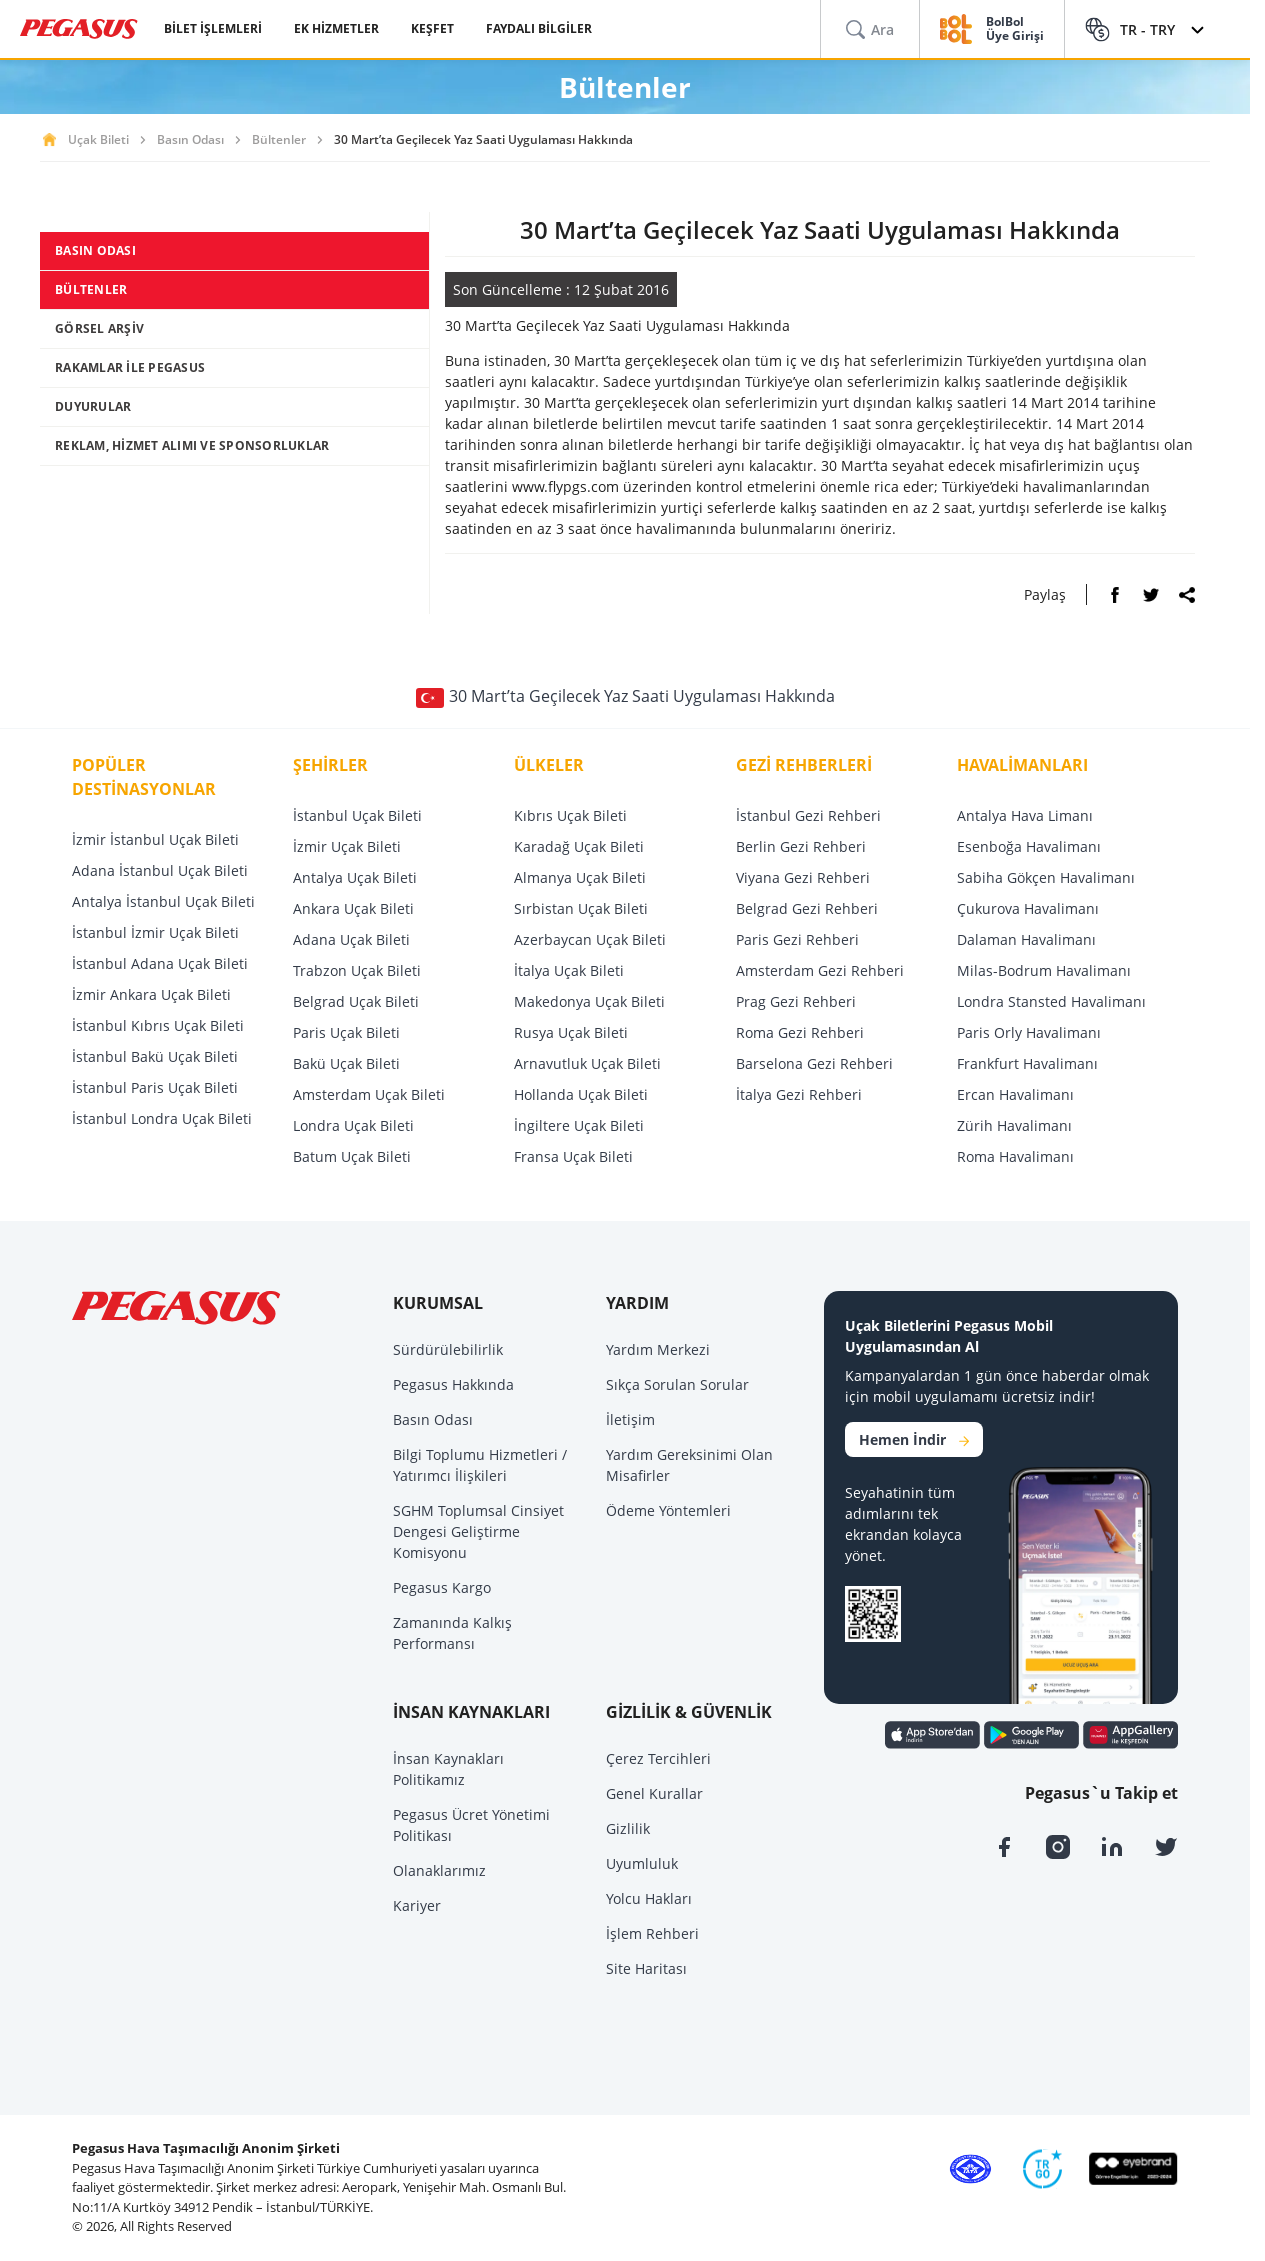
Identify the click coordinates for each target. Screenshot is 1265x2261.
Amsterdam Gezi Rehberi (820, 970)
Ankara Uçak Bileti (353, 908)
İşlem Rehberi (652, 1933)
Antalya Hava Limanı (1025, 815)
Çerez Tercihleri (658, 1758)
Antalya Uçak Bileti (355, 877)
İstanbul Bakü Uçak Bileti (155, 1056)
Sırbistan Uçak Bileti (581, 908)
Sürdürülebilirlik (448, 1349)
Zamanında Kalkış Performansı (452, 1633)
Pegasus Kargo (442, 1587)
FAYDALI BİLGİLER (539, 28)
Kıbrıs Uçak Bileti (570, 815)
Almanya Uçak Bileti (580, 877)
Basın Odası (190, 139)
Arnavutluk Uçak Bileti (587, 1063)
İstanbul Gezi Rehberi (808, 815)
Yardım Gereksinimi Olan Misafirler (689, 1465)
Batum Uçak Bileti (352, 1156)
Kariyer (417, 1905)
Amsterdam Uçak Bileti (369, 1094)
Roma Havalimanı (1015, 1156)
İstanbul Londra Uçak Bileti (162, 1118)
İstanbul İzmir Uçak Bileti (155, 932)
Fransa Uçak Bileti (573, 1156)
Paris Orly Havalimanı (1029, 1032)
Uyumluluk (642, 1863)
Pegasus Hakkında (453, 1384)
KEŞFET (432, 28)
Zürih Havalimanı (1014, 1125)
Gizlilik (628, 1828)
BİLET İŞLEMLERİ (213, 28)
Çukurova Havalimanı (1028, 908)
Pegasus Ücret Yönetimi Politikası (471, 1825)
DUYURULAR (93, 406)
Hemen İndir (914, 1439)
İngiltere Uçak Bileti (579, 1125)
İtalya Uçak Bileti (569, 970)
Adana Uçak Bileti (351, 939)
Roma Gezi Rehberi (800, 1032)
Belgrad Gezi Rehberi (807, 908)
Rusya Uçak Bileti (571, 1032)
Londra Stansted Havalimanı (1051, 1001)
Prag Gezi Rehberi (796, 1001)
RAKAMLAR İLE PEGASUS (130, 367)
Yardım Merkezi (658, 1349)
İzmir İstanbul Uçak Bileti (155, 839)
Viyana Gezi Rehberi (803, 877)
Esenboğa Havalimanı (1029, 846)
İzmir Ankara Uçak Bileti (151, 994)
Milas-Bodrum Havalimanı (1044, 970)
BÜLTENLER (91, 289)
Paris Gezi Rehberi (797, 939)
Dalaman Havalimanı (1026, 939)
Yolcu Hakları (649, 1898)
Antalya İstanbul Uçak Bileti (163, 901)
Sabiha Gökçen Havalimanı (1046, 877)
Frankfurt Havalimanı (1027, 1063)
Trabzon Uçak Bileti (357, 970)
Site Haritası (646, 1968)
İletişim (630, 1419)
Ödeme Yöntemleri (668, 1510)
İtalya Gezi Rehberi (799, 1094)
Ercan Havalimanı (1015, 1094)
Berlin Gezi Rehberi (801, 846)
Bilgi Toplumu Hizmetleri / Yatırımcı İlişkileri (480, 1465)
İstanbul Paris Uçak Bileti (155, 1087)
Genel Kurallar (654, 1793)
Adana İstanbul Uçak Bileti (160, 870)
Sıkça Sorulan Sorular (677, 1384)
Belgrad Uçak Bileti (356, 1001)
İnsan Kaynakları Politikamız (448, 1769)
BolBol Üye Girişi (1015, 29)
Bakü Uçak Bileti (346, 1063)
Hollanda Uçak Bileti (581, 1094)
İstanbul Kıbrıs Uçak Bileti (158, 1025)
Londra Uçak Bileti (353, 1125)
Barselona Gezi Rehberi (814, 1063)
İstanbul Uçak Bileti (357, 815)
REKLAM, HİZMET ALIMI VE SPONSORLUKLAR (192, 445)
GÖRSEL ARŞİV (99, 328)
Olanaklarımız (439, 1870)
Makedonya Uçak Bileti (589, 1001)
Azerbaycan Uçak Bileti (590, 939)
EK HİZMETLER (336, 28)
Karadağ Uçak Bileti (579, 846)
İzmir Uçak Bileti (347, 846)
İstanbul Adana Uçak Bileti (160, 963)
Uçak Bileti (98, 139)
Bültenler (279, 139)
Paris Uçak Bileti (346, 1032)
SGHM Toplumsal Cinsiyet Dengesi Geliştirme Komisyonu (478, 1531)
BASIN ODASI (95, 250)
